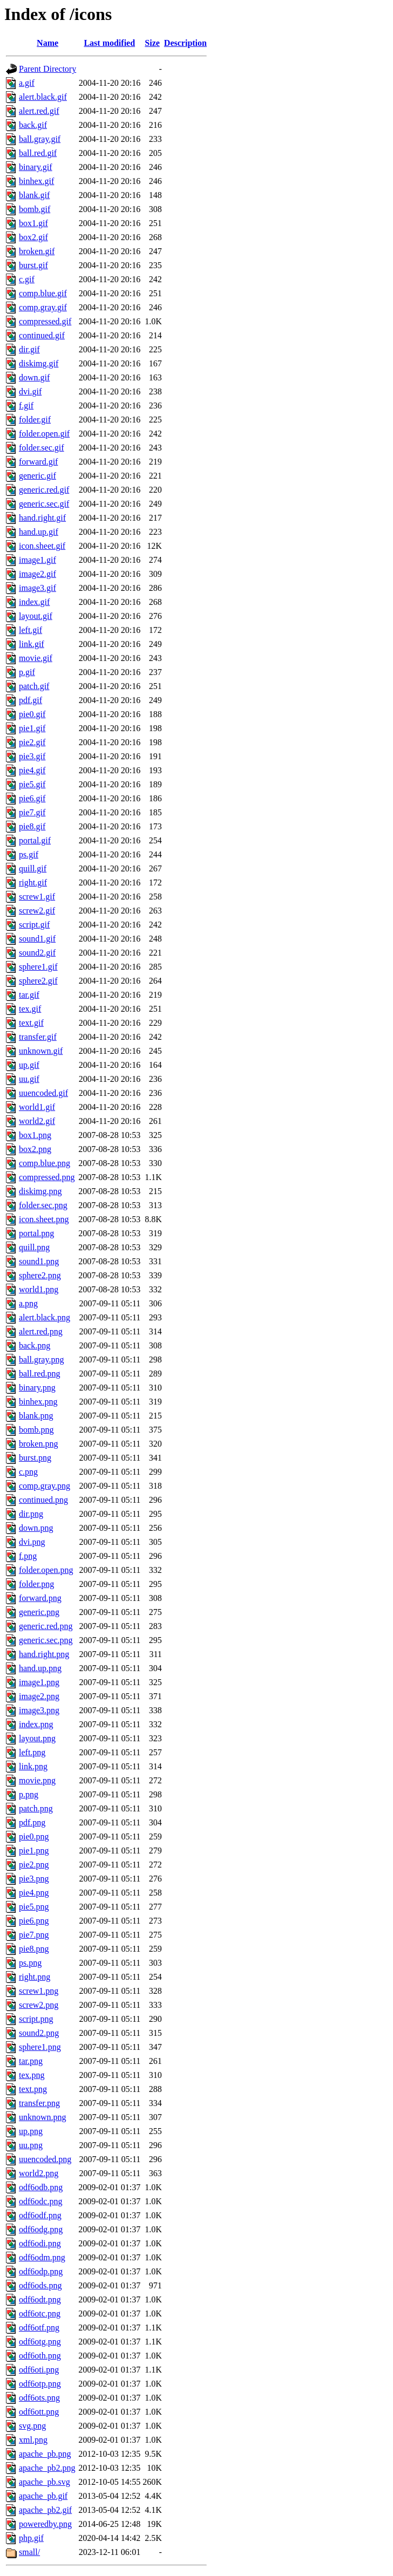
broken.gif (37, 251)
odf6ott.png (39, 2411)
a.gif (27, 82)
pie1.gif (32, 728)
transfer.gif (38, 1036)
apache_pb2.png (47, 2467)
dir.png (31, 1513)
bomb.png (36, 1429)
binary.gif (35, 167)
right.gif (33, 882)
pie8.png (34, 1948)
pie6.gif (32, 798)
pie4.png (34, 1892)
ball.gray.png (41, 1359)
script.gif (34, 924)
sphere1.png (40, 2047)
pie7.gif (32, 812)
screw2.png (38, 2004)
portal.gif (35, 840)
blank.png (36, 1415)
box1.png (35, 1135)
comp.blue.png (44, 1163)
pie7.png (34, 1934)
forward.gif (38, 461)
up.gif (29, 1064)
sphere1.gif (38, 966)
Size (152, 42)
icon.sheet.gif (42, 545)
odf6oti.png (39, 2369)
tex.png (32, 2075)
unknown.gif (41, 1050)
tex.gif (30, 1008)
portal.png (36, 1233)
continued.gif (42, 335)
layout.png (37, 1738)
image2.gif (37, 573)
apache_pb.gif (43, 2495)
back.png (34, 1345)
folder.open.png (46, 1570)
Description (185, 42)
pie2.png (34, 1864)
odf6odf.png (40, 2215)
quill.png (34, 1247)
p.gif (27, 672)
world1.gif (37, 1107)
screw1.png (38, 1990)
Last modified (109, 42)
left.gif (30, 630)
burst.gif (33, 265)
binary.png (37, 1387)
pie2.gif (32, 742)
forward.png (40, 1598)
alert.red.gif (39, 110)
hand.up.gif (38, 531)
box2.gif (33, 237)
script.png (36, 2018)
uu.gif (29, 1078)
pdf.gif (30, 700)
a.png (28, 1303)
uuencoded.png (45, 2159)
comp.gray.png (44, 1485)
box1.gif (33, 223)
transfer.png (39, 2103)
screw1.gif (37, 896)
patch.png (36, 1808)
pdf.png (32, 1822)
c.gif (27, 279)
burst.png (35, 1457)
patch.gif (34, 686)
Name (47, 42)
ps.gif (28, 854)
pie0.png (34, 1836)
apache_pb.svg (44, 2481)
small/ (29, 2552)
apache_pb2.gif (45, 2509)
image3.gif (37, 587)
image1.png (39, 1682)
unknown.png (42, 2117)
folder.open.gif (44, 433)
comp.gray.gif (43, 307)
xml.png (33, 2439)
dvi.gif (30, 391)
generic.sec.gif (44, 503)
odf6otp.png (40, 2383)
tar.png (31, 2061)
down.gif (34, 377)
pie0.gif (32, 714)
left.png (32, 1752)
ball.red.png (39, 1373)
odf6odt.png (40, 2299)
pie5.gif (32, 784)
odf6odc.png (40, 2201)
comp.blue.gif (43, 293)
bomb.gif (34, 209)
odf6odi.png (40, 2243)
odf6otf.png (39, 2327)
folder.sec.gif (41, 447)
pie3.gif (32, 756)
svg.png (32, 2425)
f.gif (26, 405)
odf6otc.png (39, 2313)
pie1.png (34, 1850)
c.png (28, 1471)
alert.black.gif (43, 96)
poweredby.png (45, 2524)
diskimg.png (40, 1191)
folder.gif (35, 419)
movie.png (37, 1780)
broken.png (38, 1443)
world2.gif (37, 1121)
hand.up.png (40, 1668)
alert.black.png (44, 1317)
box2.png (35, 1149)
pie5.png (34, 1906)
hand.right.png (44, 1654)
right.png (34, 1976)
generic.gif (37, 475)
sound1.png (39, 1261)
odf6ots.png (39, 2397)
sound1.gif (37, 938)
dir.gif (29, 349)
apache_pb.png (45, 2453)
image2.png (39, 1696)
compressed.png (47, 1177)
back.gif (33, 125)
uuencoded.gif (43, 1093)
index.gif (34, 601)
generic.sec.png (46, 1640)
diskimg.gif (38, 363)
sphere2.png (40, 1275)
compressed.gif (45, 321)
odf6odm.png (42, 2257)
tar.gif (29, 994)
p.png (28, 1794)
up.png (31, 2131)
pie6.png (34, 1920)
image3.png (39, 1710)
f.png (28, 1555)
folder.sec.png (43, 1205)
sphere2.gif (38, 980)
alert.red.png (41, 1331)
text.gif (31, 1022)
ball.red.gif (38, 153)
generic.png (39, 1612)
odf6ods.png (40, 2285)
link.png (33, 1766)
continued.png (43, 1499)
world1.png (38, 1289)
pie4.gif (32, 770)
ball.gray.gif (39, 139)
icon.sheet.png (44, 1219)
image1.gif (37, 559)
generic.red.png (46, 1626)
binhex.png (38, 1401)
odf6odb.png (41, 2187)
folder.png (36, 1584)
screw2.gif (37, 910)
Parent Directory (47, 68)
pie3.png (34, 1878)
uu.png (31, 2145)
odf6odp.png (41, 2271)
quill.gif (32, 868)
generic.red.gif (44, 489)
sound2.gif (37, 952)
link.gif (31, 644)
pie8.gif (32, 826)
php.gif (31, 2538)
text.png (33, 2089)
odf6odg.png (41, 2229)
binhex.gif (36, 181)
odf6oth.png (40, 2355)
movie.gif (35, 658)
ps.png (30, 1962)
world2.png (38, 2173)
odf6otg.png (40, 2341)
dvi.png (32, 1541)
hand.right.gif (42, 517)
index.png (36, 1724)
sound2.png (39, 2032)
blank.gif (34, 195)
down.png (36, 1527)
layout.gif (35, 616)
